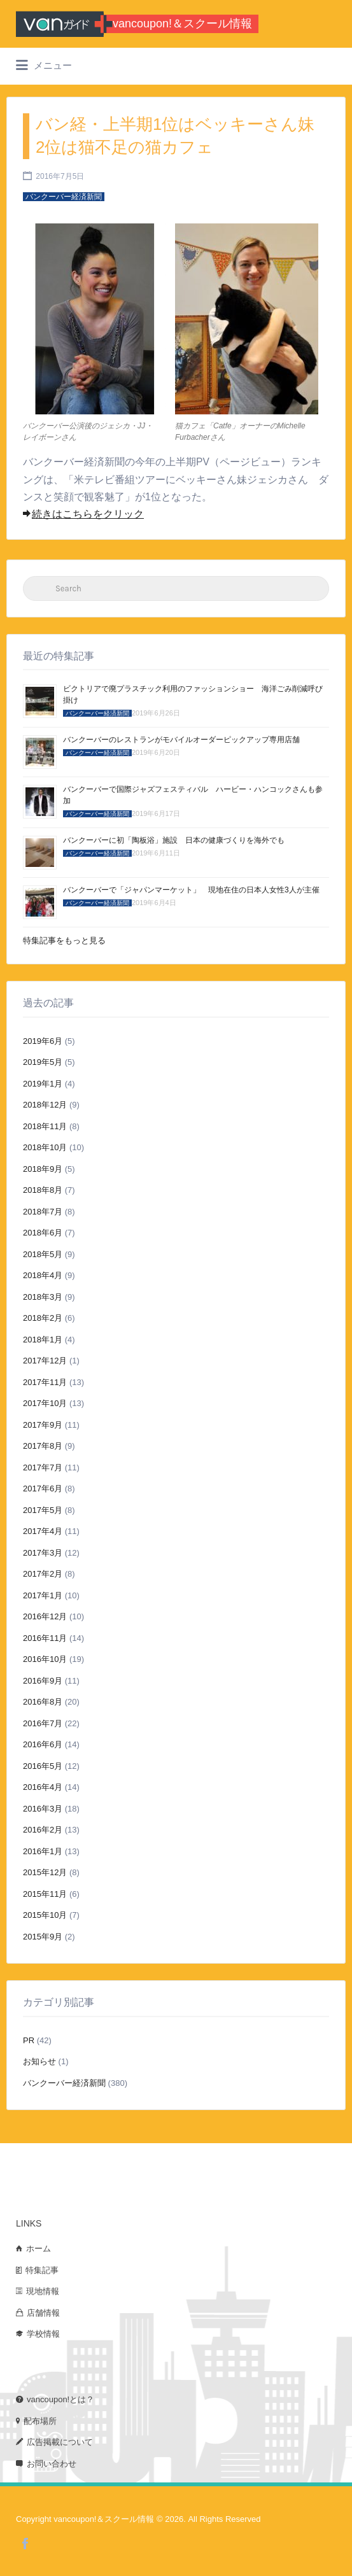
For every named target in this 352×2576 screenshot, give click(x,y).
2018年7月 (42, 1211)
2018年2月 (42, 1318)
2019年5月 (42, 1062)
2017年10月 (45, 1403)
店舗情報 (43, 2313)
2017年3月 (42, 1553)
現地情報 (42, 2291)
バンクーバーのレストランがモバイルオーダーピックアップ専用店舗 (181, 739)
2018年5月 (42, 1254)
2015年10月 (45, 1915)
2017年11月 (45, 1382)
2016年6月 (42, 1744)
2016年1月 (42, 1851)
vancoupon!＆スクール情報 (182, 23)
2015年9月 (42, 1936)
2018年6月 (42, 1232)
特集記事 (42, 2270)
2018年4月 (42, 1275)
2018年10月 (45, 1147)
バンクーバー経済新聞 (64, 2083)
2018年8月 (42, 1190)
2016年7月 (42, 1723)
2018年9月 (42, 1169)
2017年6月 (42, 1488)
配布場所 (40, 2421)
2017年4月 (42, 1531)
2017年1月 (42, 1595)
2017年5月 (42, 1510)
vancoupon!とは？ (60, 2399)
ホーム (38, 2248)
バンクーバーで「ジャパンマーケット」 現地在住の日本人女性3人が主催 (191, 889)
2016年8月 (42, 1702)
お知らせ (39, 2061)
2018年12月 (45, 1104)
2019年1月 (42, 1083)
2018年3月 (42, 1297)
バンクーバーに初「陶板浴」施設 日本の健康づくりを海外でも (174, 840)
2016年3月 (42, 1808)
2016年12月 (45, 1616)
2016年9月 (42, 1681)
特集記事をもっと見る (64, 940)
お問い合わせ (51, 2463)
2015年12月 (45, 1872)
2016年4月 (42, 1787)
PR (28, 2040)
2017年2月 (42, 1574)
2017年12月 (45, 1360)
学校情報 (43, 2334)
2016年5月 (42, 1766)
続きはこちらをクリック (83, 514)
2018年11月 (45, 1126)
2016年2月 (42, 1829)
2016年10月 (45, 1659)
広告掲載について (60, 2442)
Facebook (25, 2543)
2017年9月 (42, 1425)
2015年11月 (45, 1894)
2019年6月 (42, 1041)
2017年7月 (42, 1467)
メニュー (44, 65)
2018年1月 (42, 1339)
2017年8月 (42, 1446)
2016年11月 (45, 1638)
